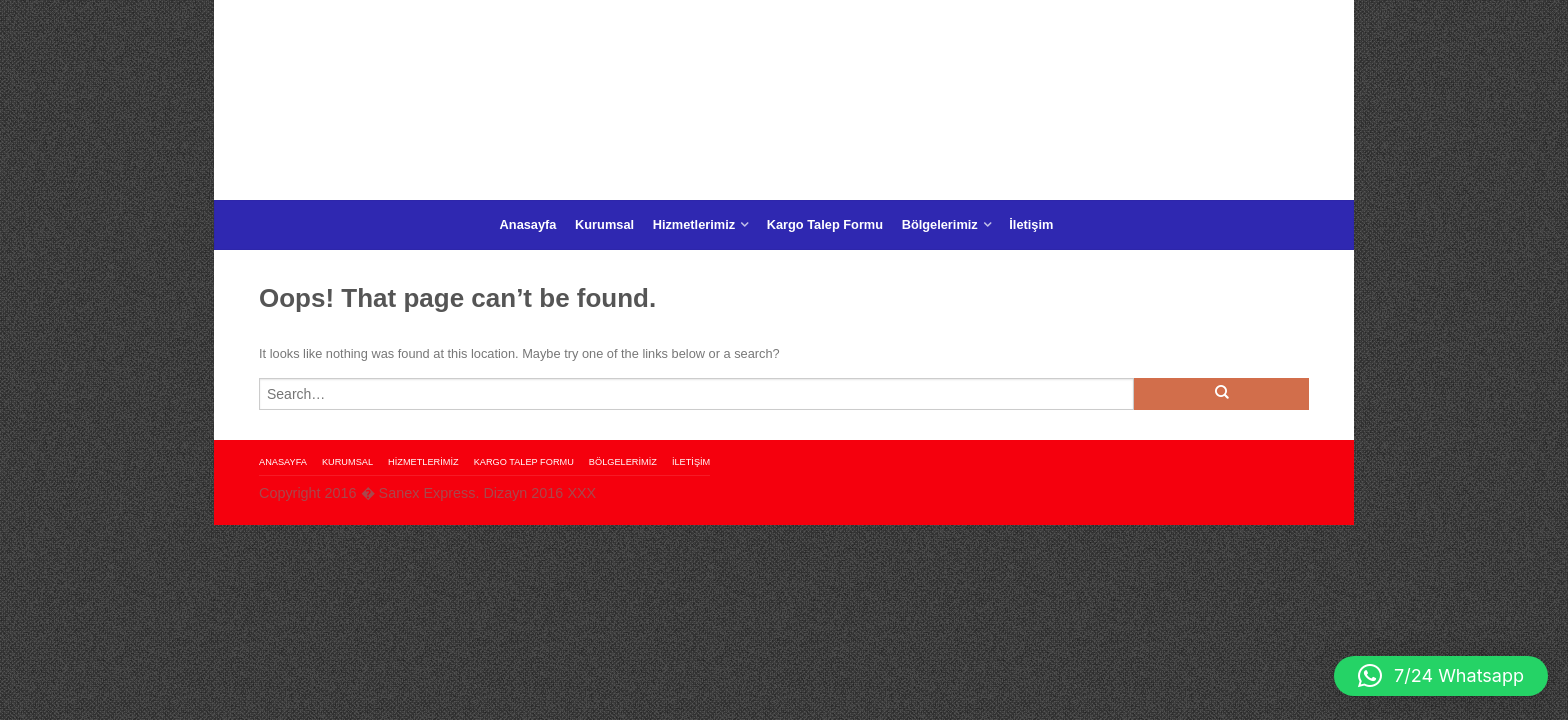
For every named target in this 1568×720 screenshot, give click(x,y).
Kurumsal (604, 224)
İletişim (1031, 224)
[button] (1441, 676)
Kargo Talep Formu (825, 224)
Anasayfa (528, 224)
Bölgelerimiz (940, 224)
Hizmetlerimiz (694, 224)
